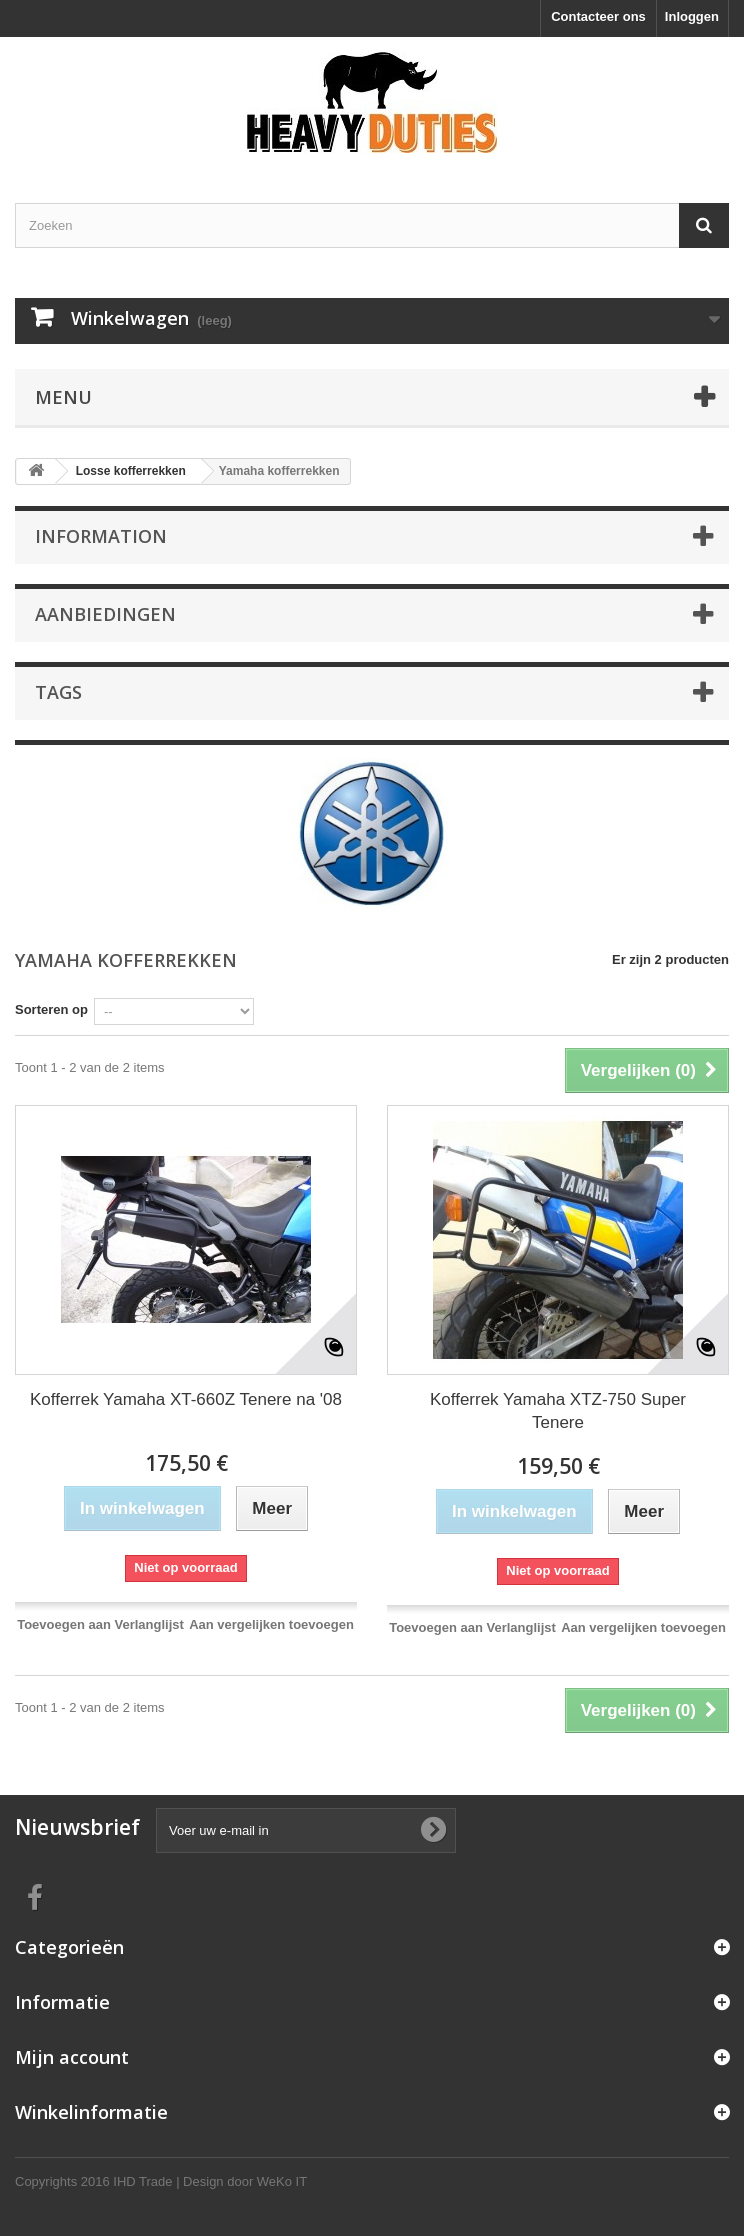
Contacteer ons (598, 16)
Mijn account (72, 2057)
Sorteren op (51, 1009)
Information (101, 536)
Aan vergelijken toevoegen (271, 1624)
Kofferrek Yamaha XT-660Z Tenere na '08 (186, 1399)
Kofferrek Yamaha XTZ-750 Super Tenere (558, 1411)
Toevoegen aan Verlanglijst (100, 1624)
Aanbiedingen (105, 614)
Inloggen (692, 16)
